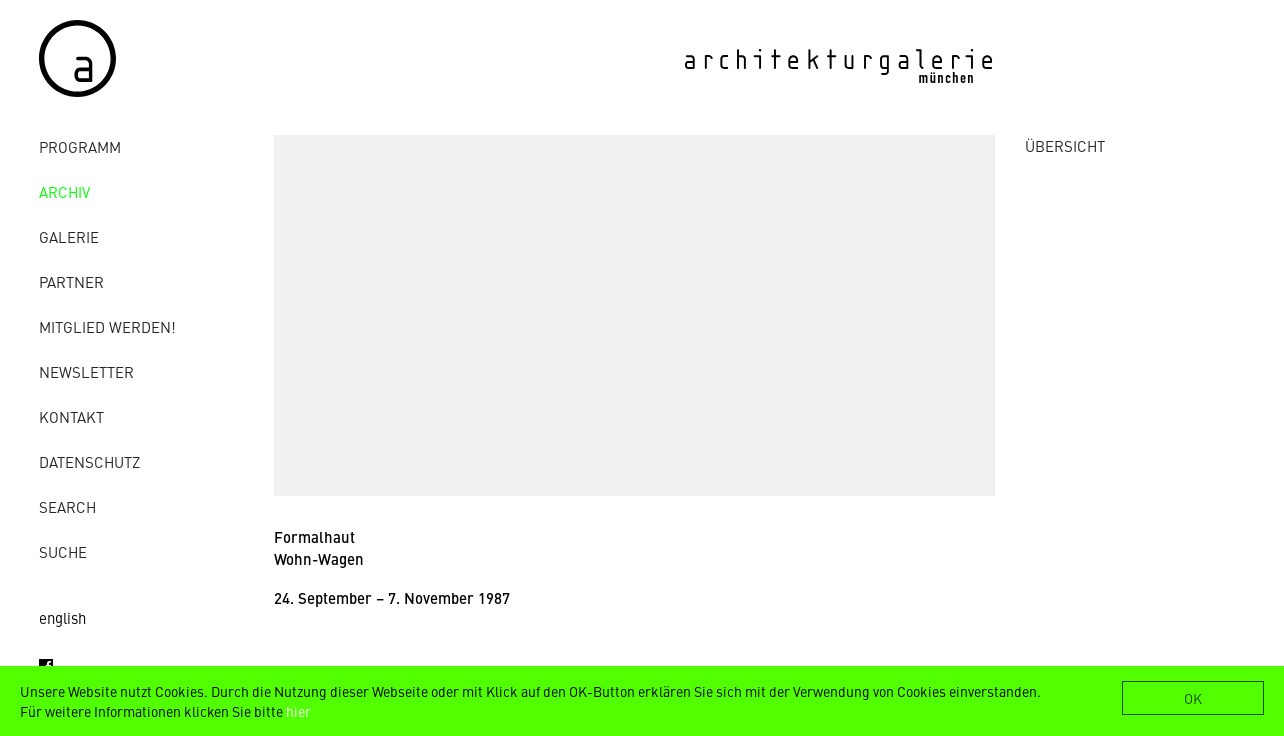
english (62, 617)
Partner (71, 281)
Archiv (64, 191)
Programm (80, 146)
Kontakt (71, 416)
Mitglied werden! (107, 326)
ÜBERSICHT (1065, 145)
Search (67, 506)
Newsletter (86, 371)
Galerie (69, 236)
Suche (63, 551)
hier (298, 711)
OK (1193, 698)
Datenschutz (89, 461)
